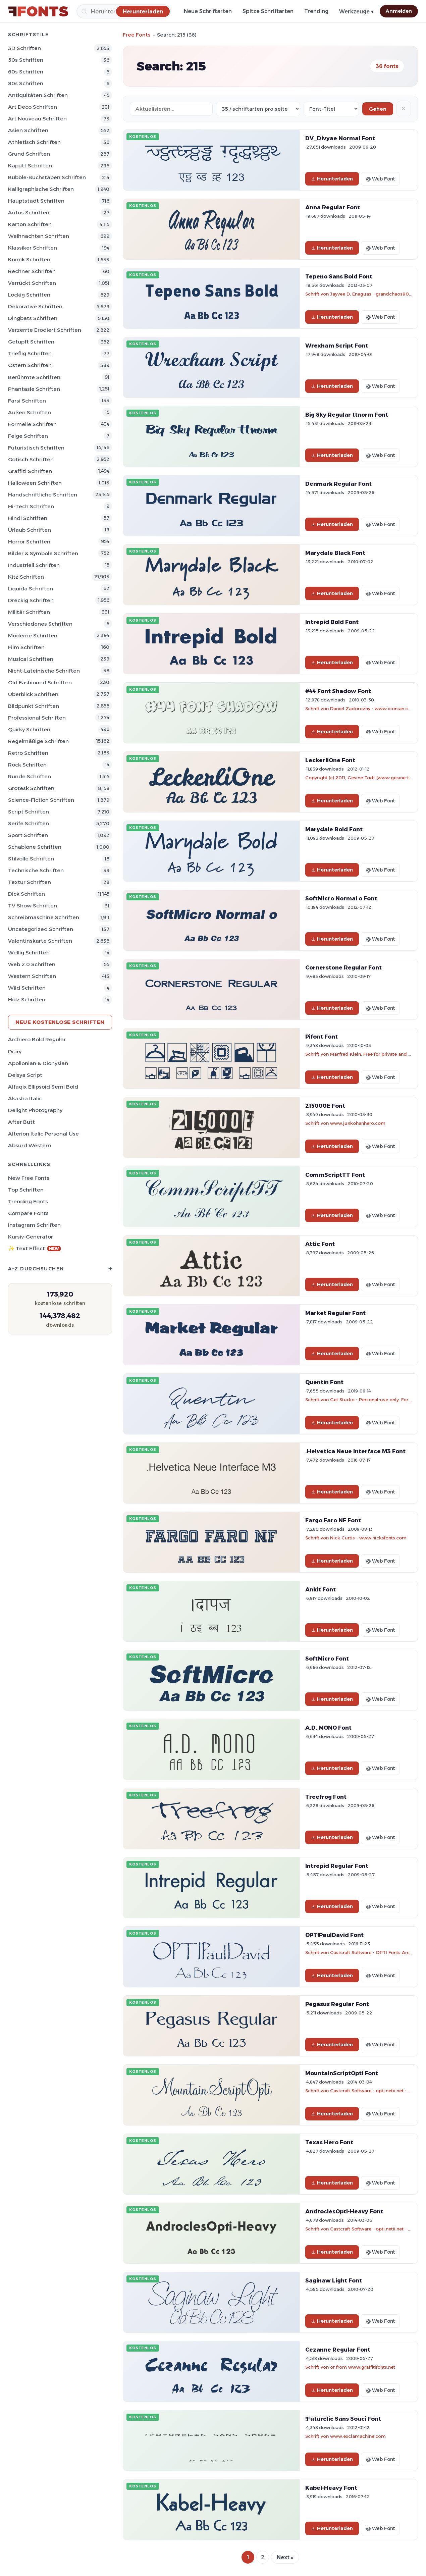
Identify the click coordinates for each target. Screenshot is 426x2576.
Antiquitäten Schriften (38, 95)
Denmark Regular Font (338, 483)
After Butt (21, 1122)
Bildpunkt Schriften (33, 706)
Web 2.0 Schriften (31, 964)
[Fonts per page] (258, 109)
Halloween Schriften (35, 483)
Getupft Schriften (31, 341)
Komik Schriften (29, 259)
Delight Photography (35, 1110)
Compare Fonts (28, 1213)
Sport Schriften (28, 835)
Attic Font (320, 1244)
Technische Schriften (36, 870)
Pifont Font (321, 1036)
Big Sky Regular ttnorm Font (346, 414)
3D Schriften (24, 48)
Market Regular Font (335, 1313)
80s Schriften (25, 83)
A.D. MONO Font (328, 1727)
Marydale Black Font (335, 552)
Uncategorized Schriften (40, 929)
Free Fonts (137, 35)
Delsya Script (25, 1075)
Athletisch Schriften (34, 142)
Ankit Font (320, 1589)
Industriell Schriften (34, 565)
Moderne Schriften (32, 635)
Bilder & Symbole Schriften (43, 553)
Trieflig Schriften (30, 353)
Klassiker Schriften (32, 248)
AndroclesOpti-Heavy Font (344, 2211)
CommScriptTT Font (335, 1174)
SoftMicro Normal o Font (341, 898)
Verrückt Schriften (32, 283)
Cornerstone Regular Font (343, 967)
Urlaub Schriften (29, 530)
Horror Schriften (29, 541)
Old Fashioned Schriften (40, 682)
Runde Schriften (29, 776)
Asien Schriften (28, 130)
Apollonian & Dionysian (38, 1063)
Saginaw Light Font (333, 2280)
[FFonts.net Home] (38, 11)
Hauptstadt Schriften (36, 201)
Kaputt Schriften (30, 165)
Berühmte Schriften (34, 377)
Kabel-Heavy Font (331, 2487)
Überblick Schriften (33, 694)
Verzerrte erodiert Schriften (44, 330)
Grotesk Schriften (31, 788)
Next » (285, 2557)
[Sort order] (331, 109)
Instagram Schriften (34, 1225)
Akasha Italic (25, 1098)
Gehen (377, 109)
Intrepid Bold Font (332, 622)
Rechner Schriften (32, 271)
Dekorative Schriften (35, 306)
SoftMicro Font (327, 1658)
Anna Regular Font (332, 207)
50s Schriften (25, 60)
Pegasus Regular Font (337, 2004)
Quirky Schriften (29, 729)
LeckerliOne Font (330, 760)
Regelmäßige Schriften (38, 741)
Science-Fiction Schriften (41, 800)
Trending (316, 11)
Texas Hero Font (329, 2142)
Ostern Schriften (30, 365)
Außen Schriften (29, 412)
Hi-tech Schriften (31, 506)
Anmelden (399, 11)
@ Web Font (380, 179)
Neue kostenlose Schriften (60, 1022)
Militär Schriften (29, 612)
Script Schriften (28, 811)
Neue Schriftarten (208, 11)
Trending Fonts (28, 1201)
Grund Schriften (29, 154)
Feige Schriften (28, 436)
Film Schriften (26, 647)
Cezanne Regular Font (337, 2349)
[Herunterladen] (143, 11)
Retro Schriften (28, 753)
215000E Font (325, 1105)
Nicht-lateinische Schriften (44, 671)
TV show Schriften (32, 905)
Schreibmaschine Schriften (43, 917)
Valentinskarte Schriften (40, 941)
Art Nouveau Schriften (37, 118)
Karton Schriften (30, 224)
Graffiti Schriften (30, 471)
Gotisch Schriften (31, 459)
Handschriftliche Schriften (42, 494)
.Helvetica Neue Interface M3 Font (355, 1451)
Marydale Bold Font (334, 829)
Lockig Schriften (29, 295)
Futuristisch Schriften (36, 447)
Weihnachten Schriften (38, 236)
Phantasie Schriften (34, 389)
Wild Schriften (27, 988)
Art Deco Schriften (32, 107)
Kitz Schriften (26, 577)
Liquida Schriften (30, 588)
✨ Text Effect (34, 1248)
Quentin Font (324, 1382)
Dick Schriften (26, 894)
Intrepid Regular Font (336, 1865)
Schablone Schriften (34, 847)
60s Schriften (25, 71)
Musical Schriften (30, 659)
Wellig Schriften (29, 952)
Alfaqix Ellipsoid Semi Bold (43, 1087)
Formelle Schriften (32, 424)
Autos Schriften (28, 212)
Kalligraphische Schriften (41, 189)
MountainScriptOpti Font (341, 2073)
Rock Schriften (27, 764)
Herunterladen (332, 179)
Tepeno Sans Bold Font (338, 276)
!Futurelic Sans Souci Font (343, 2418)
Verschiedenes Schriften (40, 624)
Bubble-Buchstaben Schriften (47, 177)
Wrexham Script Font (336, 345)
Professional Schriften (37, 718)
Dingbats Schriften (32, 318)
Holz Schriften (26, 999)
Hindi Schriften (27, 518)
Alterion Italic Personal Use (43, 1134)
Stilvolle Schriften (31, 858)
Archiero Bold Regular (37, 1039)
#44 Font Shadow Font (338, 691)
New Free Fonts (28, 1178)
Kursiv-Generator (30, 1236)
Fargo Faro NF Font (333, 1520)
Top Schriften (26, 1190)
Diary (14, 1051)
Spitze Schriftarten (268, 11)
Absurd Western (29, 1145)
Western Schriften (32, 976)
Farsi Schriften (27, 401)
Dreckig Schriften (31, 600)
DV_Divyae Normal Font (340, 138)
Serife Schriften (28, 823)
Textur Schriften (29, 882)
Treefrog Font (326, 1796)
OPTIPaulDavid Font (334, 1935)
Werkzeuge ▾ (356, 11)
